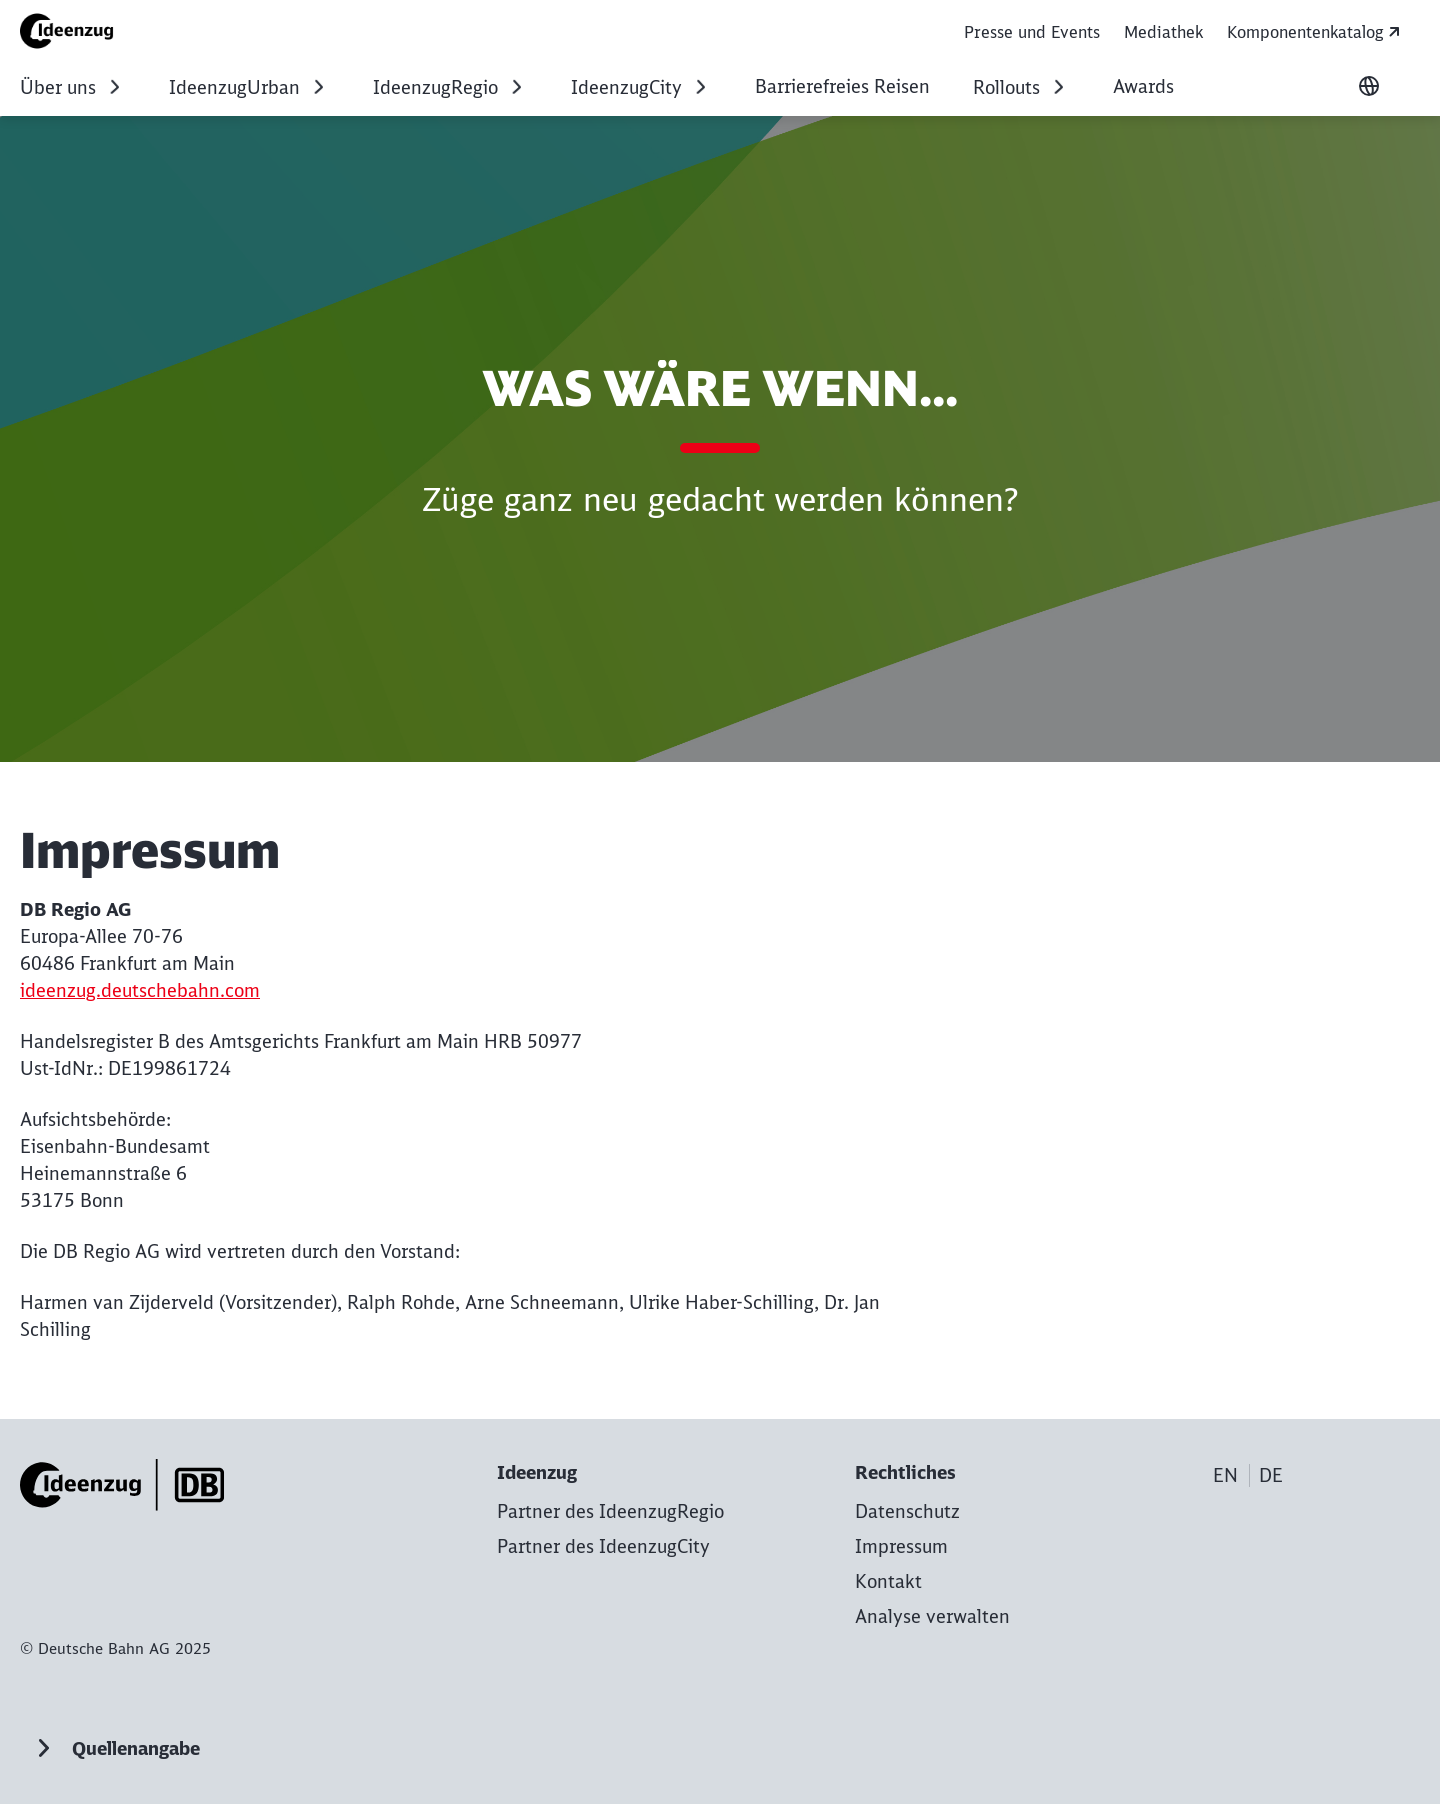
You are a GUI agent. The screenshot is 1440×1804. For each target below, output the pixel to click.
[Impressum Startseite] (73, 31)
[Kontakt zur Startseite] (888, 1581)
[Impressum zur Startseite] (901, 1546)
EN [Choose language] (1225, 1475)
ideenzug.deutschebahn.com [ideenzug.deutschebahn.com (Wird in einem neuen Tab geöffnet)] (140, 990)
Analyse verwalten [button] (932, 1616)
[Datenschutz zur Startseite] (907, 1511)
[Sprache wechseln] (1369, 86)
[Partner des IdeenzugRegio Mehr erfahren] (610, 1511)
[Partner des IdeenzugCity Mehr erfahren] (603, 1546)
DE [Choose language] (1271, 1475)
